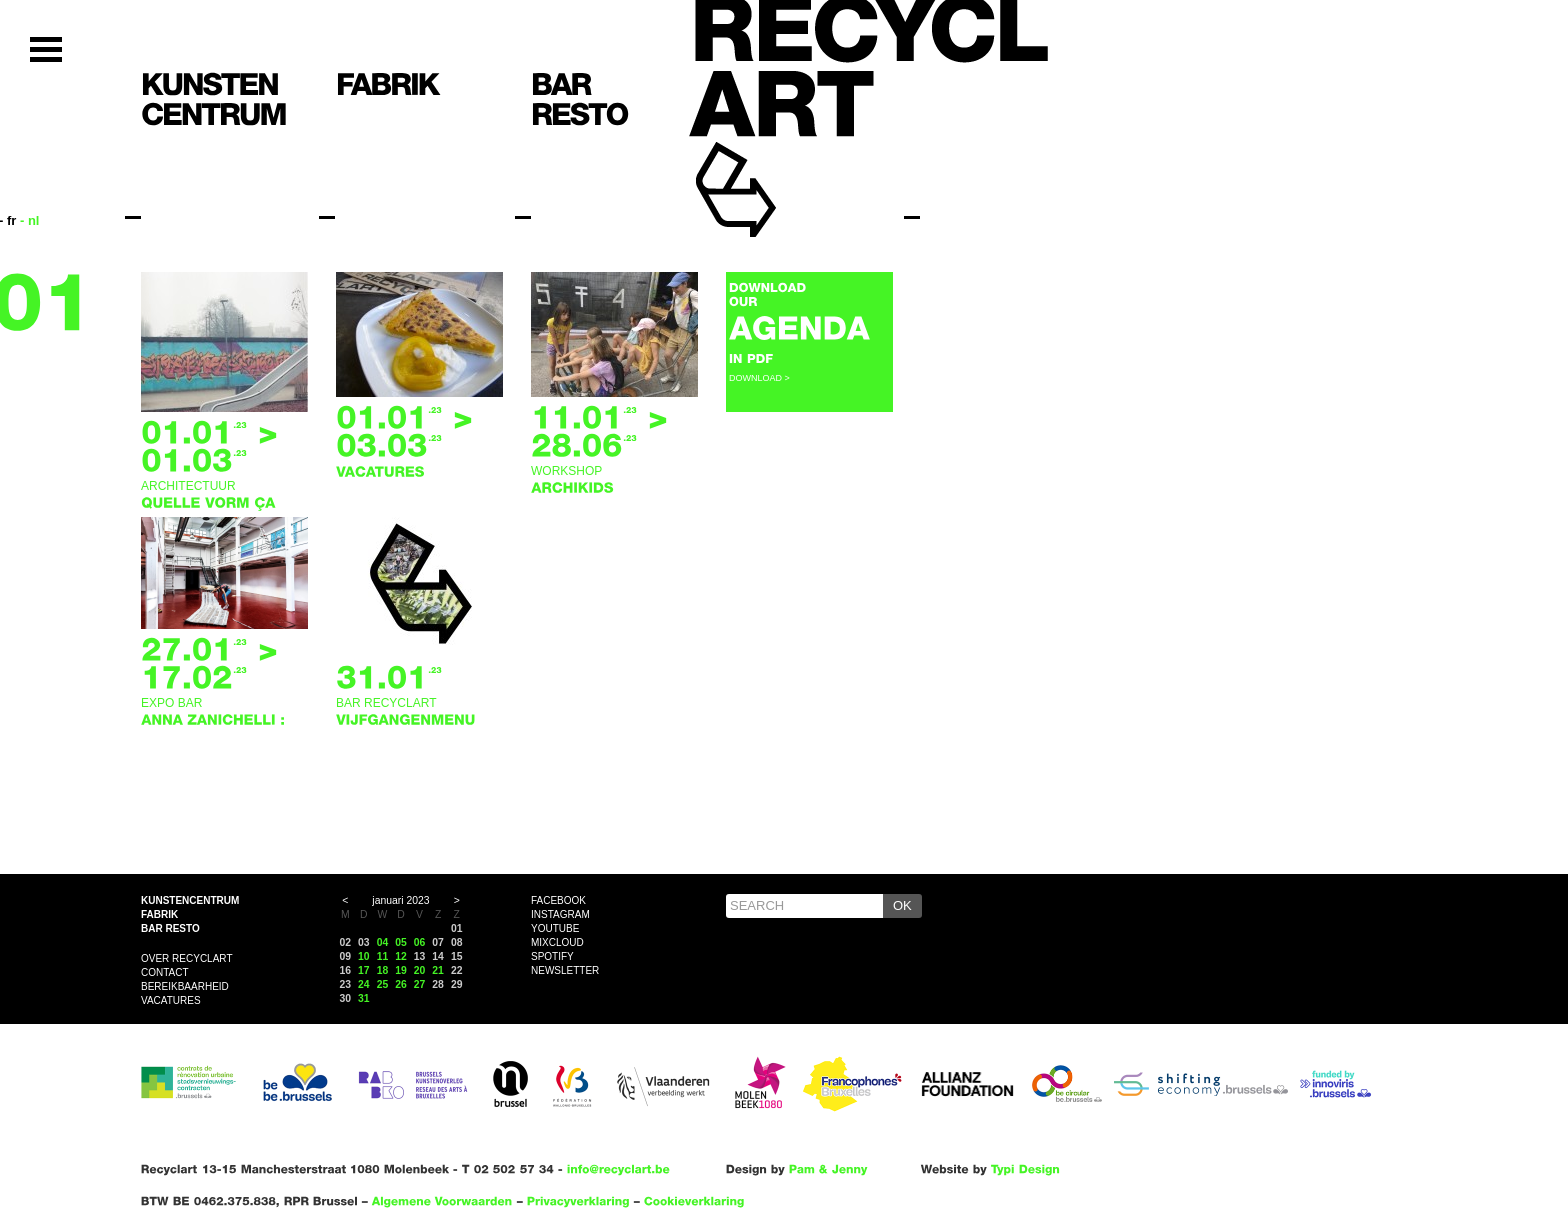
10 (364, 956)
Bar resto (170, 928)
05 (401, 942)
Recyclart (781, 158)
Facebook (558, 900)
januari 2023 (400, 900)
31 (364, 998)
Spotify (552, 956)
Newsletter (565, 970)
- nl (30, 220)
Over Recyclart (187, 958)
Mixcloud (557, 942)
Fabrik (159, 914)
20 (420, 970)
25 (383, 984)
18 (383, 970)
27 (420, 984)
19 (401, 970)
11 (383, 956)
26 (401, 984)
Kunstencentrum (190, 900)
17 (364, 970)
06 (420, 942)
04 (383, 942)
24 (364, 984)
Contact (165, 972)
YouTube (555, 928)
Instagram (560, 914)
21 (438, 970)
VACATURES (171, 1000)
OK (902, 905)
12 (401, 956)
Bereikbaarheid (185, 986)
